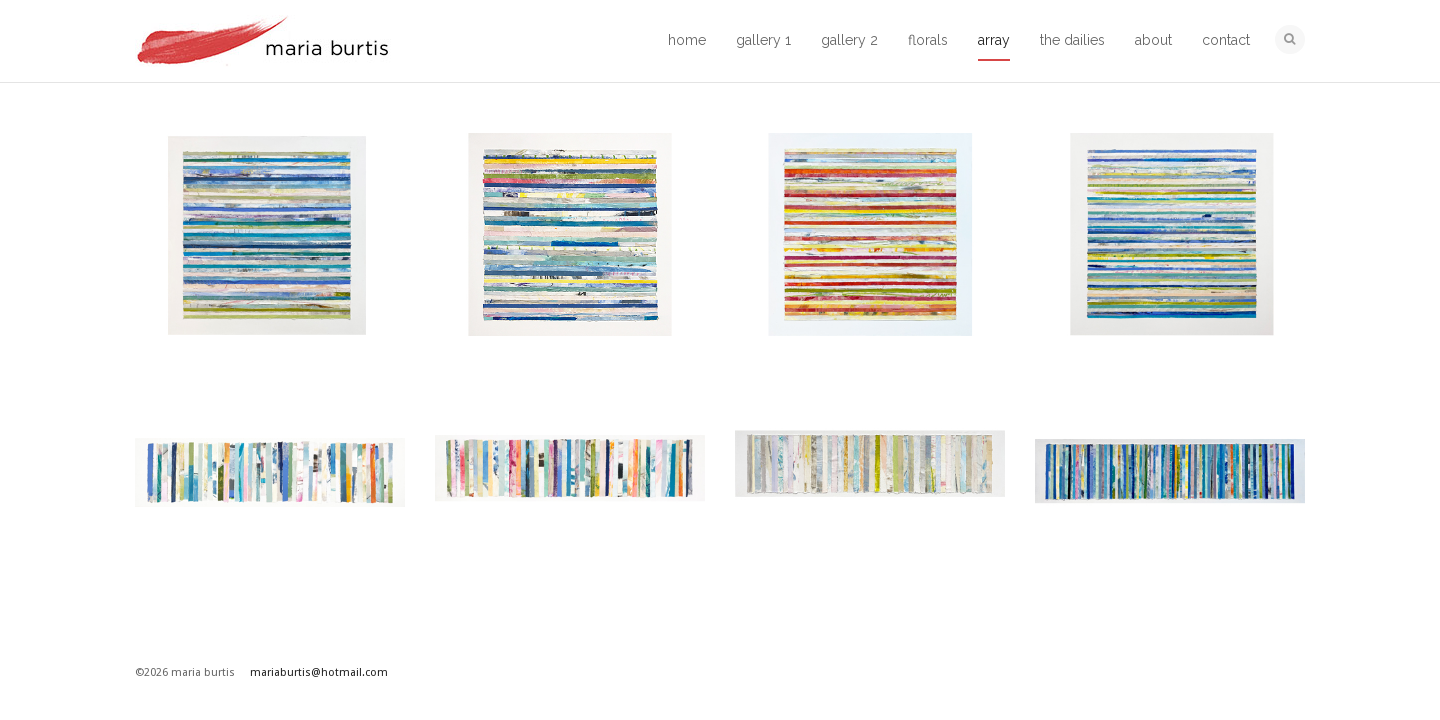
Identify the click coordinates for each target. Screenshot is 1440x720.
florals (928, 40)
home (687, 40)
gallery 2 (849, 40)
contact (1226, 40)
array (994, 40)
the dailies (1072, 40)
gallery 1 (763, 40)
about (1153, 40)
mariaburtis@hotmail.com (319, 672)
